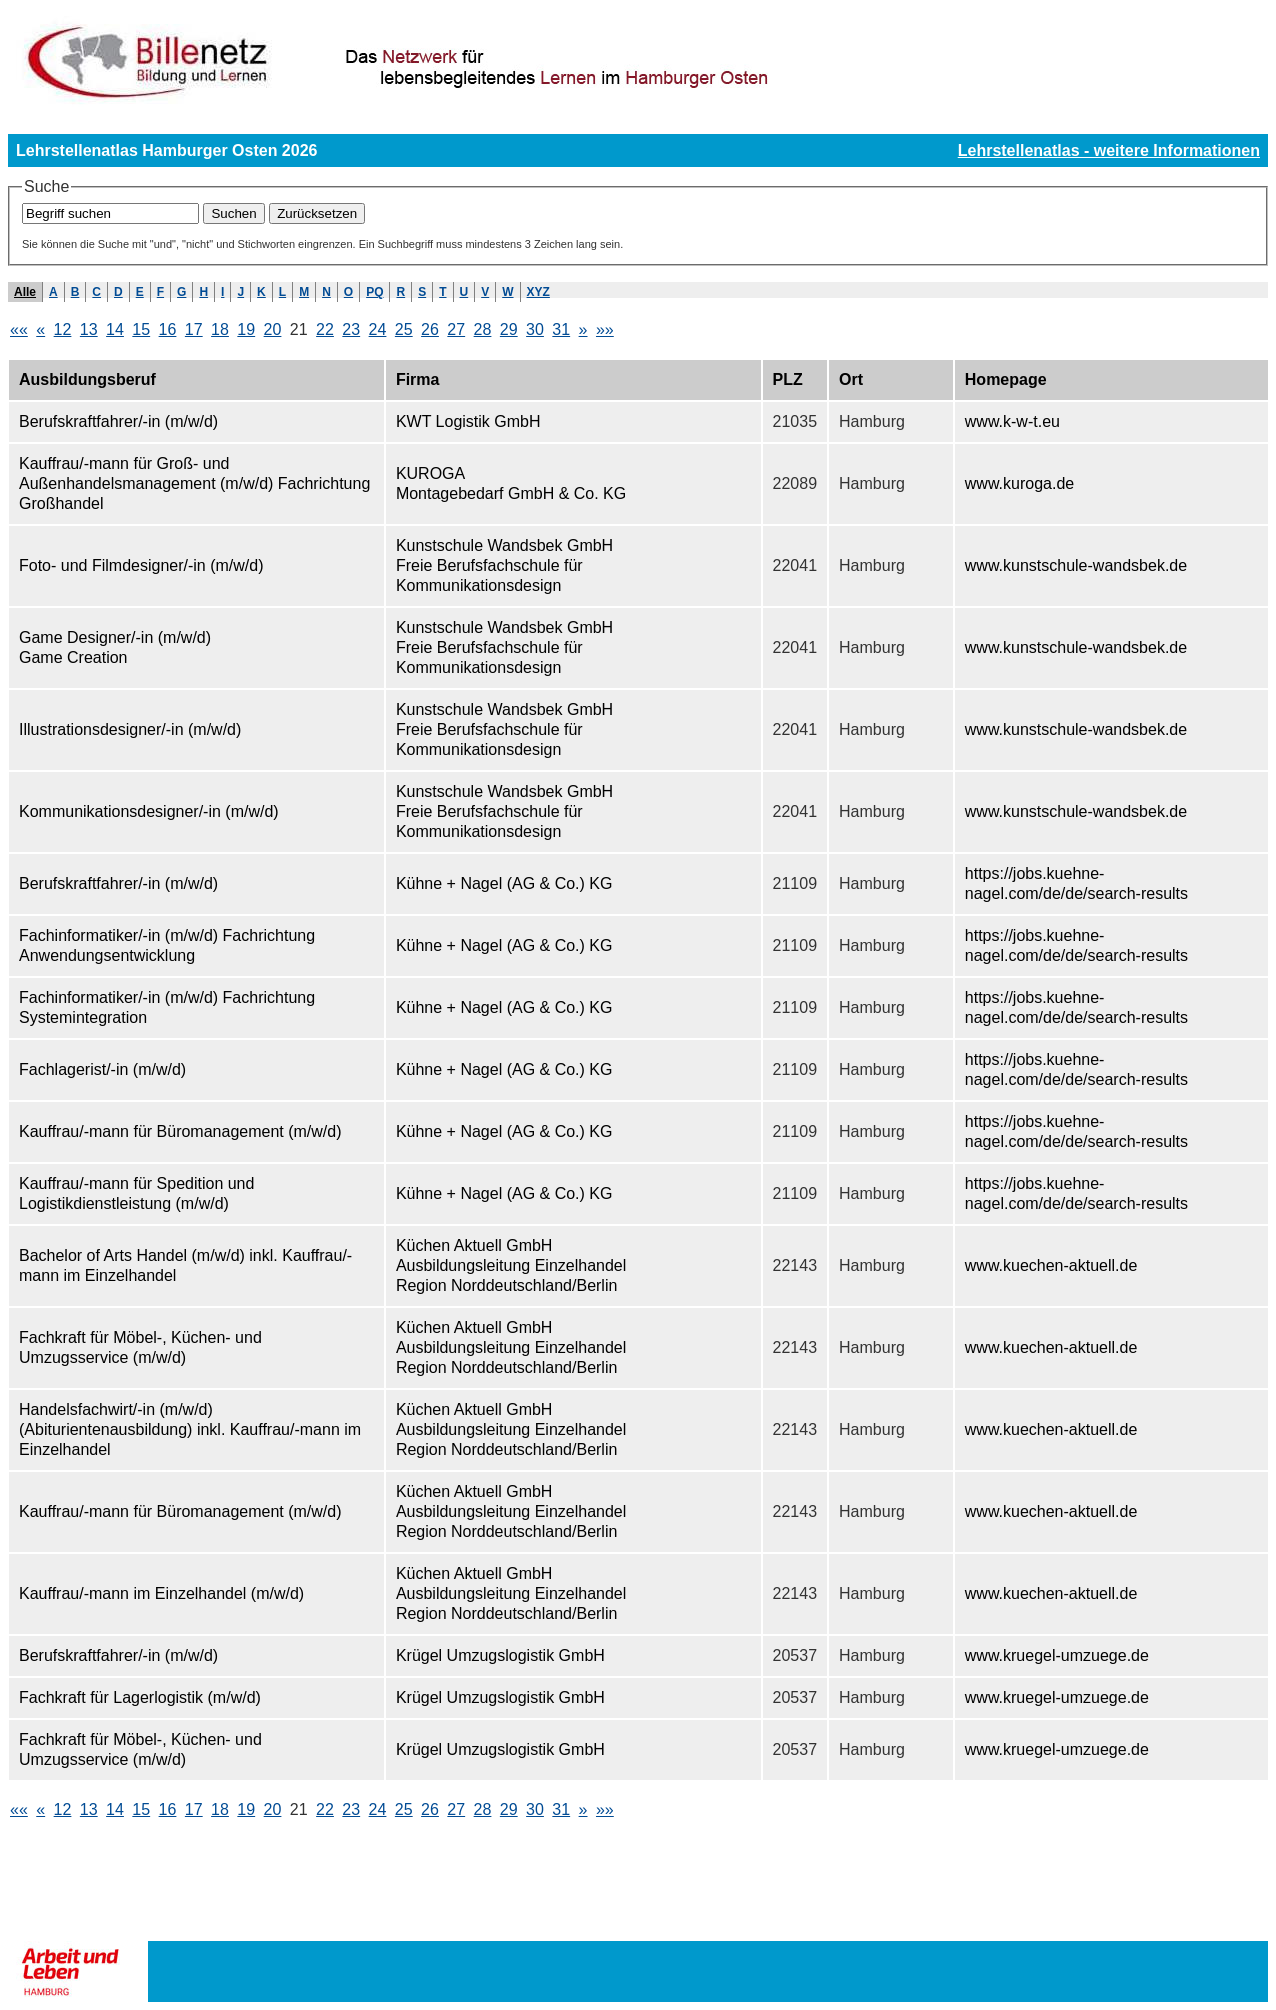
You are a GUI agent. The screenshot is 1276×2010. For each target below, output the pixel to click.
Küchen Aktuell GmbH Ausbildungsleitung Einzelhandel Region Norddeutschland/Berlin (511, 1265)
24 (378, 329)
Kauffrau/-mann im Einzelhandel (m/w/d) (161, 1593)
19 (246, 329)
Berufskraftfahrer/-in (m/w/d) (118, 421)
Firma (418, 379)
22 (325, 329)
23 (351, 329)
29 (509, 329)
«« (19, 329)
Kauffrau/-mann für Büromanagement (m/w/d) (180, 1131)
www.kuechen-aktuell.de (1051, 1265)
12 (63, 329)
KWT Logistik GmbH (468, 421)
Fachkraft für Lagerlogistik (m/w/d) (140, 1697)
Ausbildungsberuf (87, 379)
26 (430, 329)
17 (194, 329)
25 (404, 329)
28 (483, 329)
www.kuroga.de (1019, 483)
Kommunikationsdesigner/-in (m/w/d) (149, 811)
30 (535, 329)
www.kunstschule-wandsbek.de (1076, 565)
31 (561, 329)
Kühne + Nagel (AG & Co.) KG (504, 883)
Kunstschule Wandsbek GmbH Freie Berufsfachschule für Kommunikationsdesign (504, 565)
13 (89, 329)
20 (273, 329)
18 (220, 329)
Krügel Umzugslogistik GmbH (500, 1655)
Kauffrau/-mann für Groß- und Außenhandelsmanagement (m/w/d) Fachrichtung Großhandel (194, 483)
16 (168, 329)
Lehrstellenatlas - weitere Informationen (1109, 150)
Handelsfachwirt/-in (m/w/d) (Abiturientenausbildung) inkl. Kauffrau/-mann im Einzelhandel (190, 1429)
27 (456, 329)
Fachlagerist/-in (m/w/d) (102, 1069)
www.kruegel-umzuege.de (1057, 1655)
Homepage (1006, 379)
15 (141, 329)
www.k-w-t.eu (1012, 421)
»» (605, 329)
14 (115, 329)
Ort (851, 379)
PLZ (788, 379)
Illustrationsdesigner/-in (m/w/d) (130, 729)
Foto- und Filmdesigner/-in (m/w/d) (141, 565)
